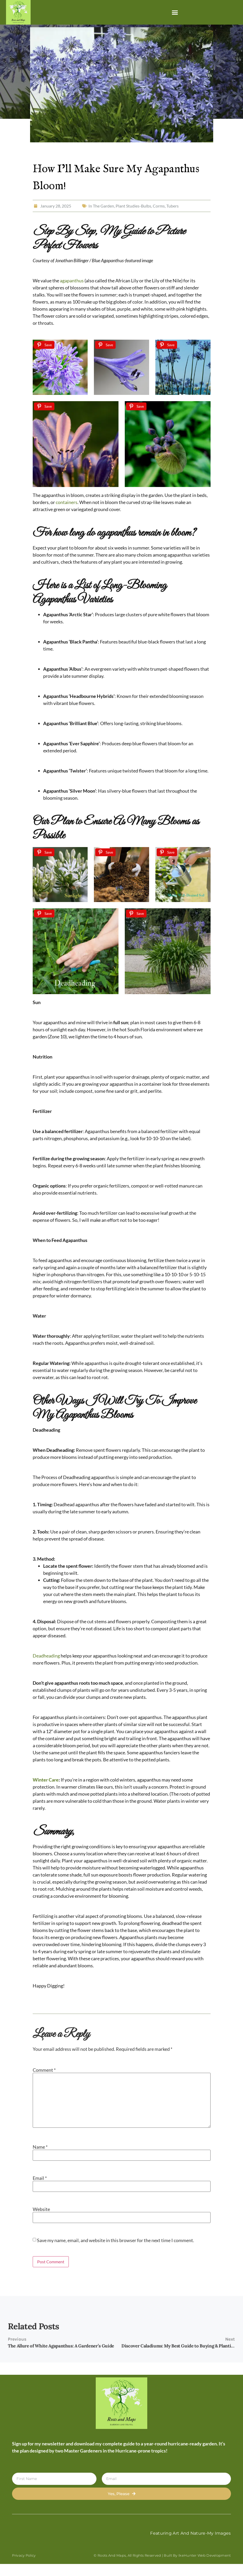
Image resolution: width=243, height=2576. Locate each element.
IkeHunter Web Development (204, 2555)
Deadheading (46, 1656)
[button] (175, 12)
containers (66, 502)
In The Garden (101, 205)
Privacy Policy (24, 2555)
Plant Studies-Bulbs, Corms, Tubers (147, 205)
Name (40, 2146)
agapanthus (72, 280)
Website (41, 2209)
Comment (44, 2070)
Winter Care (46, 1780)
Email (40, 2178)
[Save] (44, 345)
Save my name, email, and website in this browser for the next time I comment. (115, 2240)
